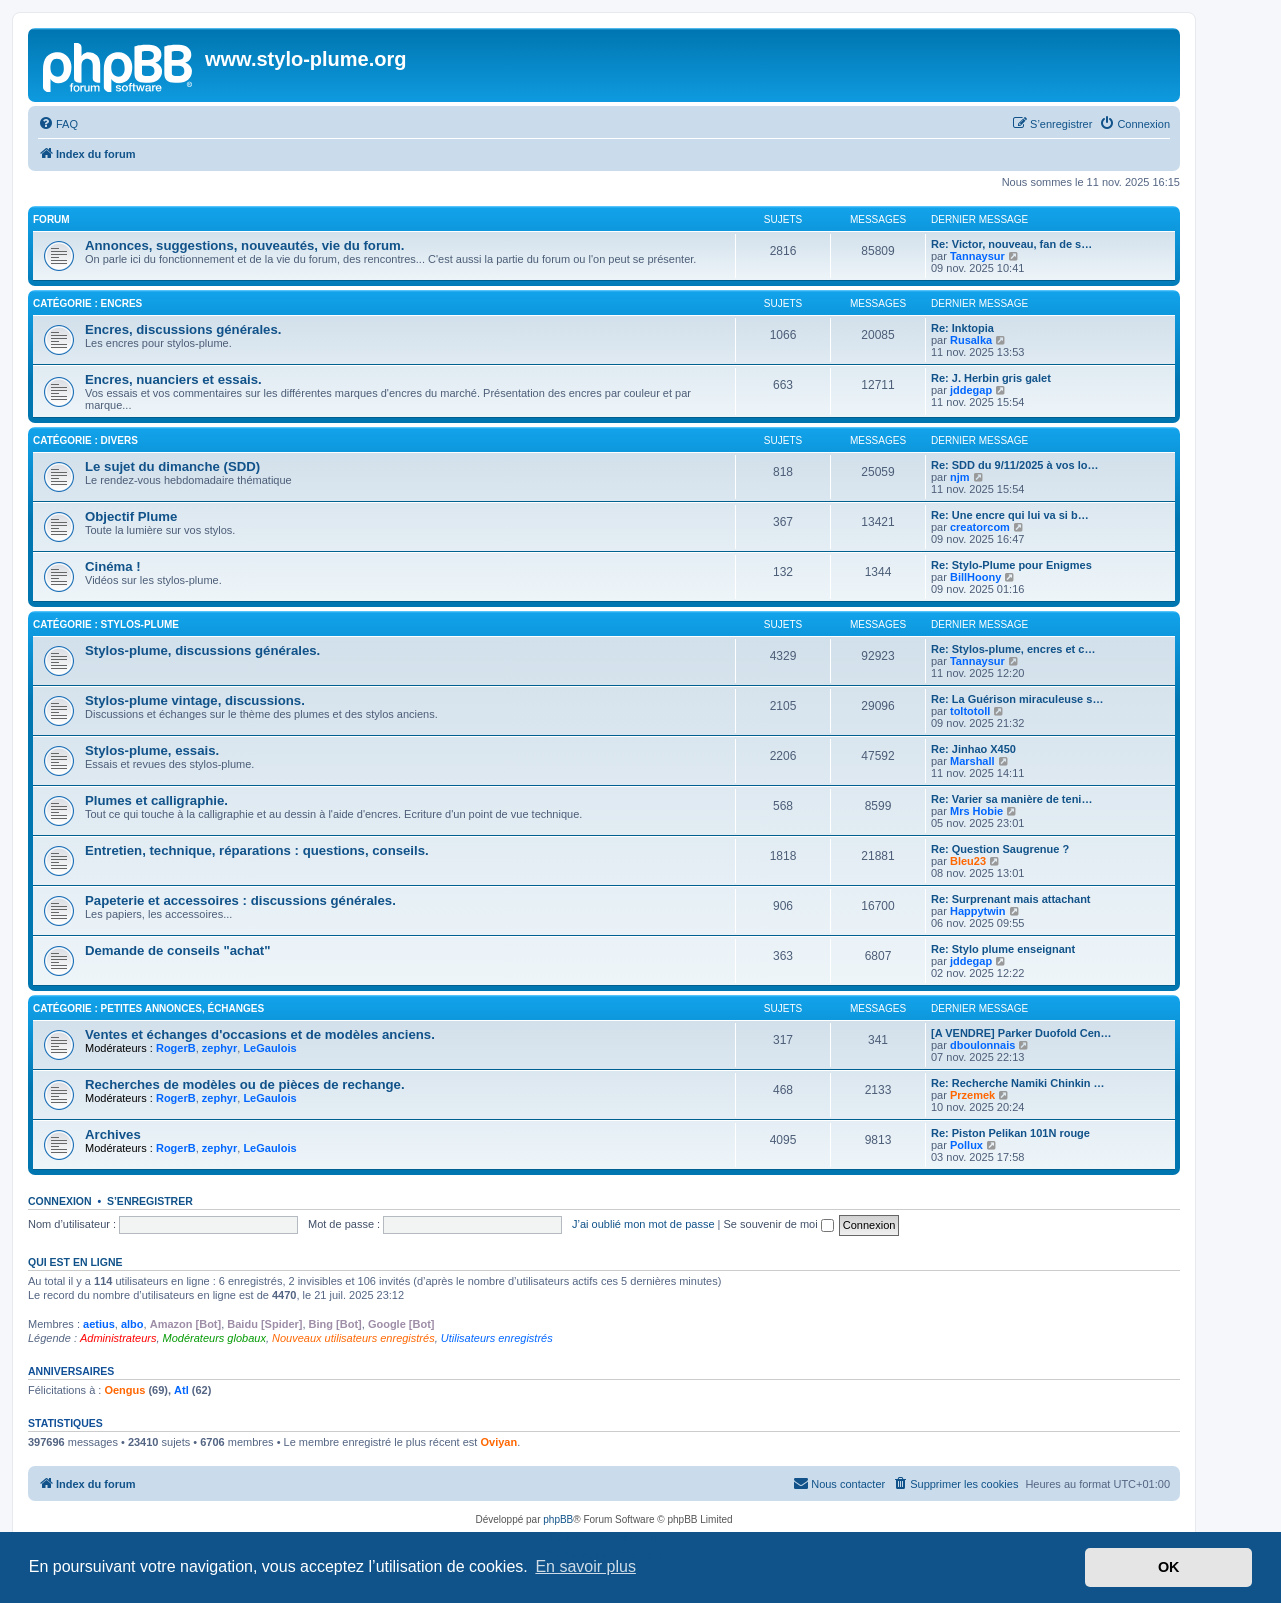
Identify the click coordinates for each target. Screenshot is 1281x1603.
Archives (113, 1134)
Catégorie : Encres (87, 303)
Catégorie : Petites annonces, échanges (148, 1008)
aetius (99, 1324)
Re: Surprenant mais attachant (1011, 899)
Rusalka (971, 340)
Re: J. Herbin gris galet (991, 378)
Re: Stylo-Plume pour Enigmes (1011, 565)
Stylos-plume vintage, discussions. (195, 700)
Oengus (124, 1390)
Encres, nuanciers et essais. (173, 379)
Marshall (972, 761)
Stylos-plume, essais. (152, 750)
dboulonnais (982, 1045)
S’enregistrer (150, 1201)
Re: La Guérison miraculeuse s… (1017, 699)
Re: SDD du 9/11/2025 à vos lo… (1015, 465)
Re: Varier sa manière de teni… (1011, 799)
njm (960, 477)
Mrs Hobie (976, 811)
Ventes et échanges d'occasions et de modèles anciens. (260, 1034)
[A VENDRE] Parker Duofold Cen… (1021, 1033)
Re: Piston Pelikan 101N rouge (1010, 1133)
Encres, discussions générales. (183, 329)
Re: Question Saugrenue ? (1000, 849)
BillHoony (975, 577)
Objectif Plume (131, 516)
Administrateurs (118, 1338)
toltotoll (970, 711)
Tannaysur (977, 256)
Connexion (60, 1201)
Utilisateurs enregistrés (497, 1338)
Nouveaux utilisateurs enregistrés (353, 1338)
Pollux (966, 1145)
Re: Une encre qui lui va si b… (1010, 515)
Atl (181, 1390)
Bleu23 (968, 861)
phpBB (558, 1519)
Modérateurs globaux (214, 1338)
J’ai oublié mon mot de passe (643, 1224)
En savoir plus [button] (585, 1566)
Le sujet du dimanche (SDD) (172, 466)
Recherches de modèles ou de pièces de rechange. (245, 1084)
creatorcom (980, 527)
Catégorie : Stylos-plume (106, 624)
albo (132, 1324)
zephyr (219, 1048)
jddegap (971, 390)
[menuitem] (58, 124)
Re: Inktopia (962, 328)
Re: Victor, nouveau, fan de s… (1011, 244)
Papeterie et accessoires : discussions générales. (240, 900)
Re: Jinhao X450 (973, 749)
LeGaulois (269, 1048)
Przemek (972, 1095)
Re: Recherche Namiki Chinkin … (1018, 1083)
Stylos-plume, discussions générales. (202, 650)
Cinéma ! (113, 566)
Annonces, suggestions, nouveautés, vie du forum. (244, 245)
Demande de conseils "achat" (177, 950)
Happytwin (978, 911)
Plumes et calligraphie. (156, 800)
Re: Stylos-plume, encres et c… (1013, 649)
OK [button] (1169, 1567)
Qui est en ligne (75, 1262)
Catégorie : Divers (85, 440)
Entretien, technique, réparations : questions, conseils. (257, 850)
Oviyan (498, 1442)
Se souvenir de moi (779, 1224)
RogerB (176, 1048)
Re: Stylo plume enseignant (1003, 949)
